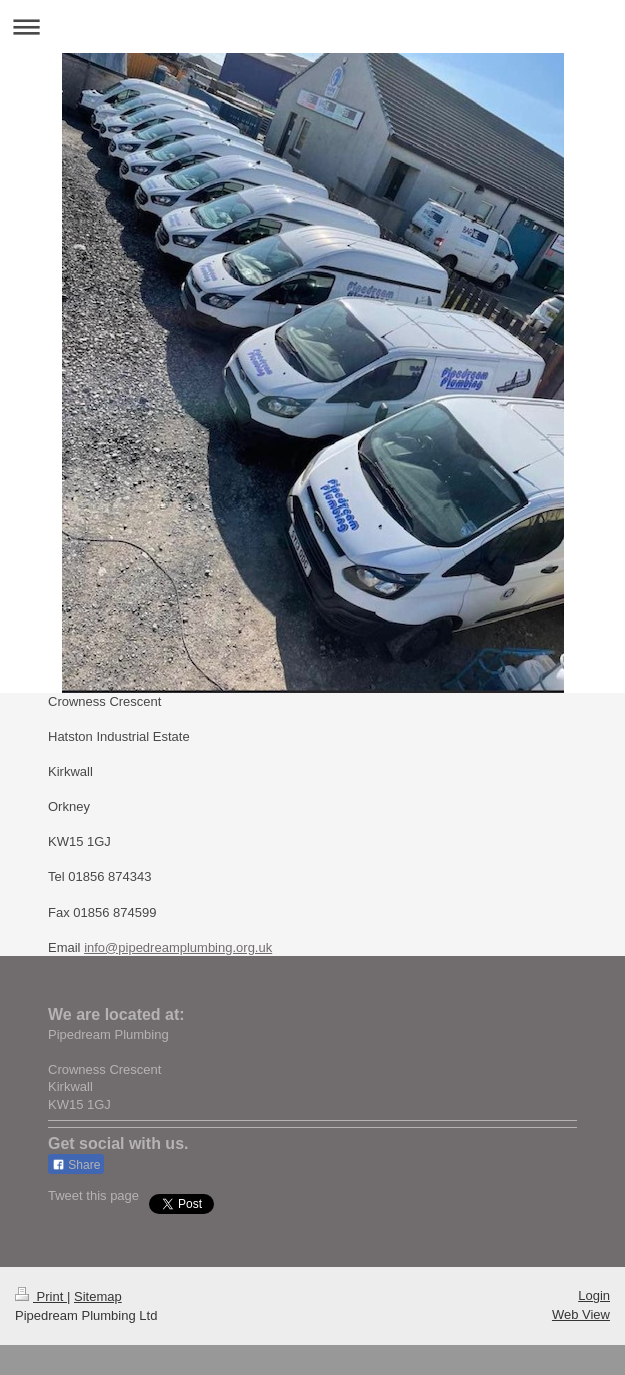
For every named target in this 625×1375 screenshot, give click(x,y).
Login (594, 1295)
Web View (581, 1314)
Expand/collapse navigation (312, 26)
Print (41, 1296)
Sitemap (98, 1296)
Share (76, 1165)
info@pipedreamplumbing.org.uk (178, 947)
